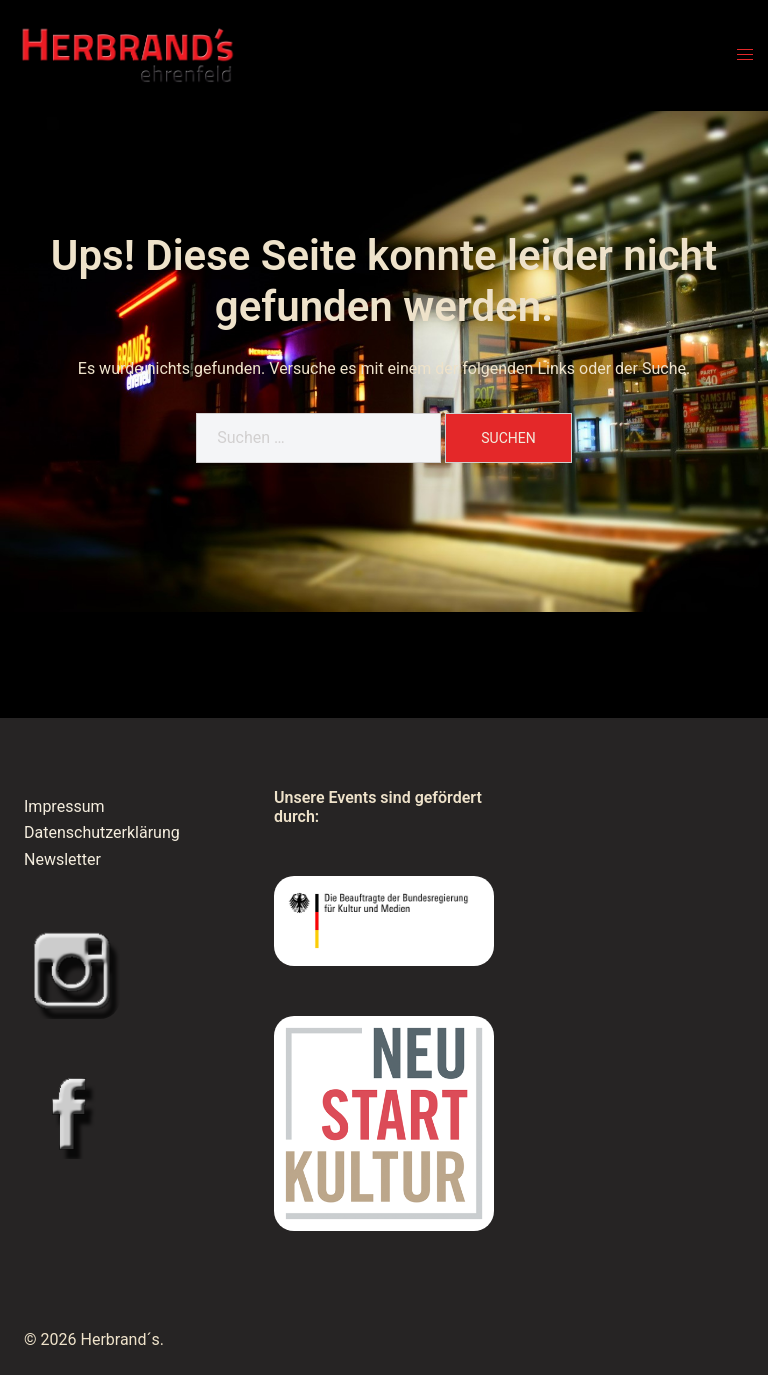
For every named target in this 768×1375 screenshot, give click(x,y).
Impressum (64, 806)
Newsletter (62, 859)
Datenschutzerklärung (102, 832)
